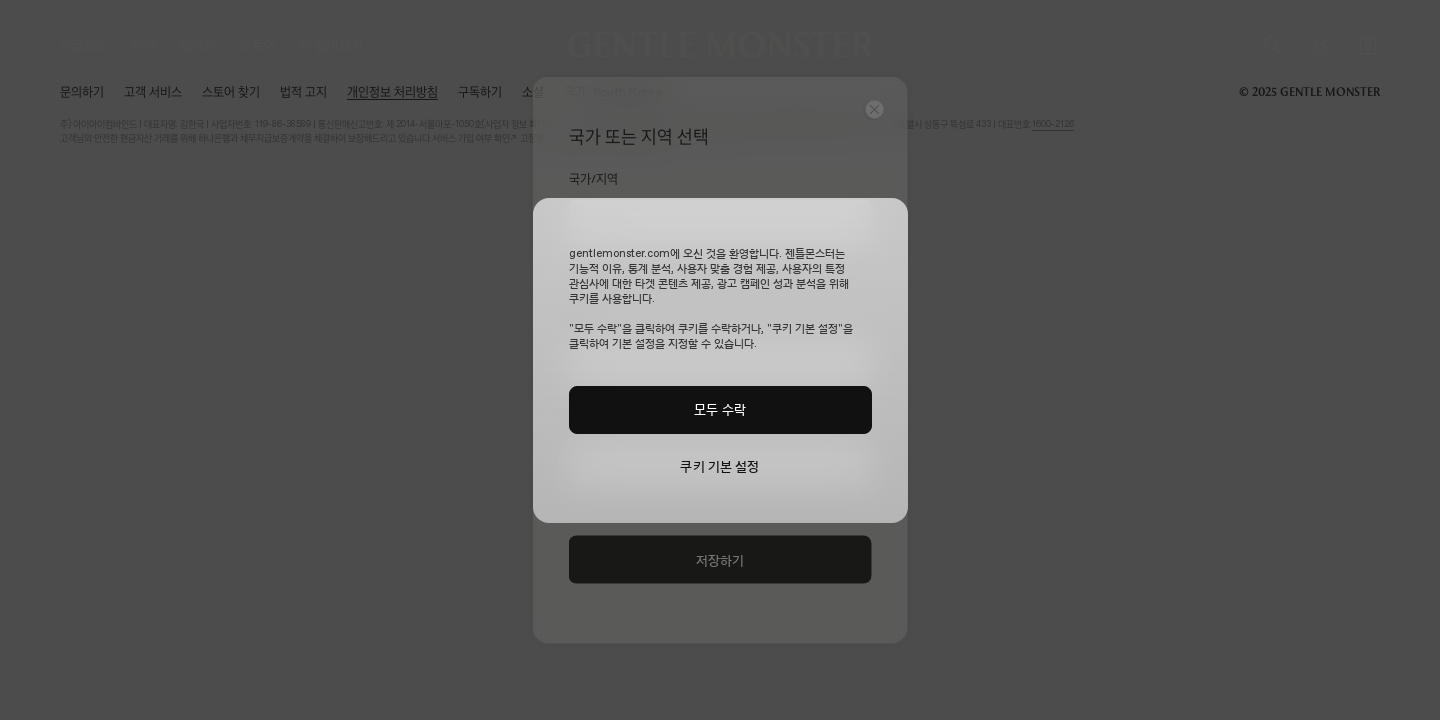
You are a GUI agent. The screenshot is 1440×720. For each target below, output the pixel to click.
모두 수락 (720, 409)
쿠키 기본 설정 (719, 466)
